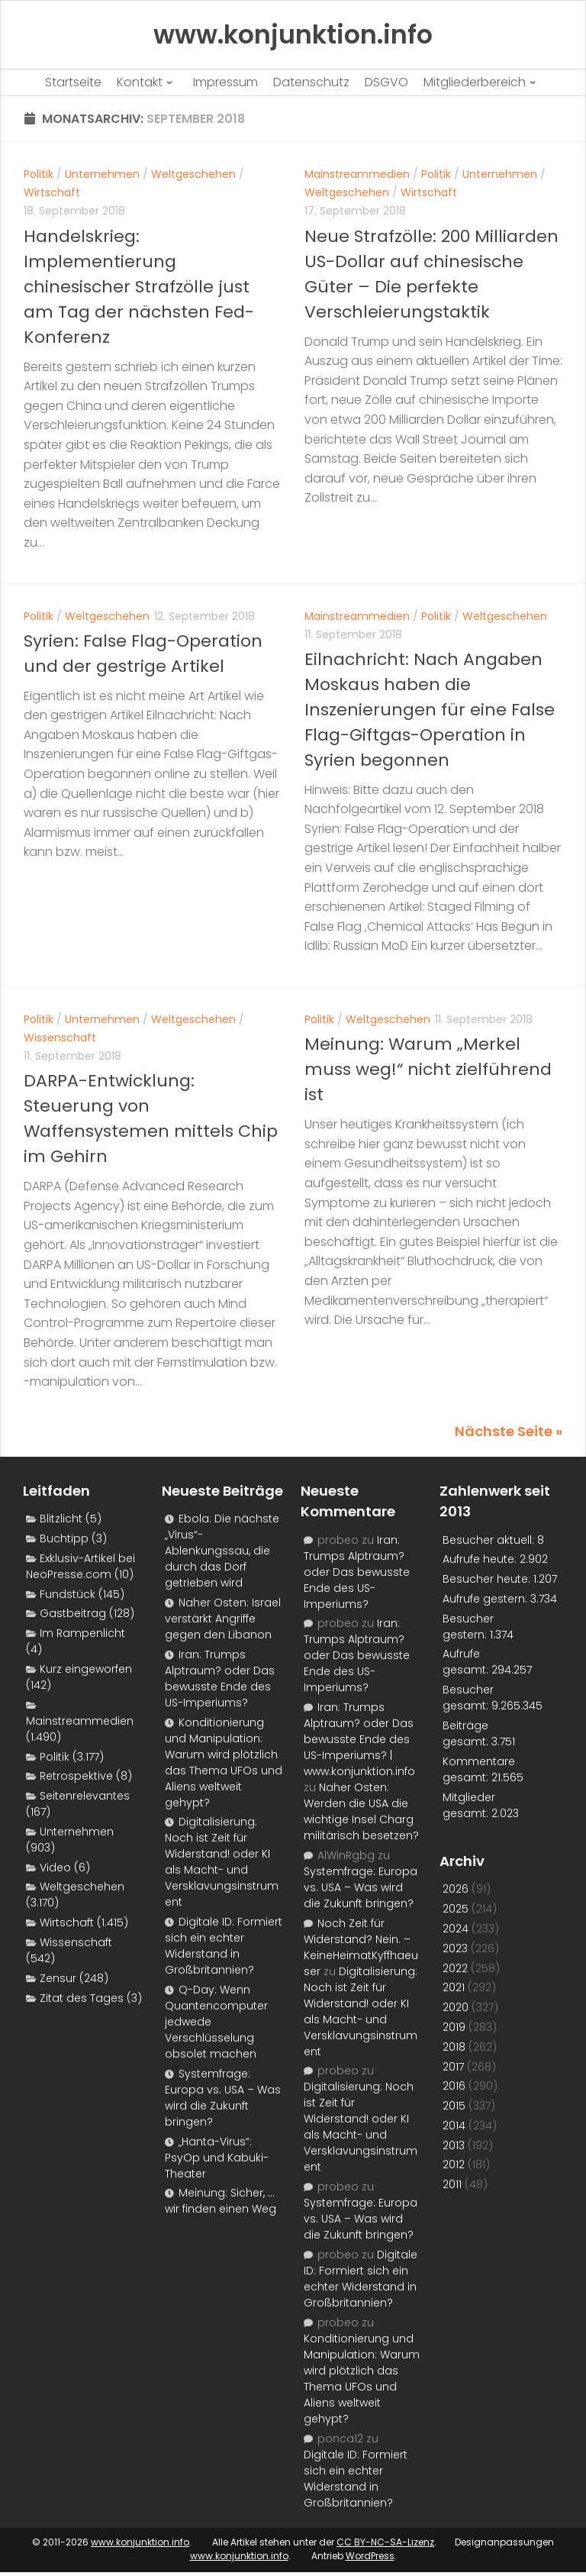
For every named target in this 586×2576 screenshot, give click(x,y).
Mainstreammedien (357, 174)
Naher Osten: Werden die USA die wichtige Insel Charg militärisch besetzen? (361, 1811)
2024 (455, 1928)
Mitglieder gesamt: (469, 1805)
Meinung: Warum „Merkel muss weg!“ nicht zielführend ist (428, 1069)
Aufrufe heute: (481, 1559)
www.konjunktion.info (140, 2542)
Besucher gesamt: (468, 1697)
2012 (454, 2164)
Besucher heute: (488, 1579)
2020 (455, 2007)
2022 (455, 1968)
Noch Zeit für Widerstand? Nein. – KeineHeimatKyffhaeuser (361, 1947)
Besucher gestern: (468, 1626)
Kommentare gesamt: (479, 1769)
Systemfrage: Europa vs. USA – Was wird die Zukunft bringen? (223, 2097)
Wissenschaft (60, 1037)
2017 (453, 2066)
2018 (454, 2047)
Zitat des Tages (82, 1998)
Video (55, 1867)
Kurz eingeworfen (86, 1669)
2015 (454, 2105)
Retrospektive (76, 1776)
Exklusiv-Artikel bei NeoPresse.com (80, 1566)
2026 (455, 1888)
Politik (38, 174)
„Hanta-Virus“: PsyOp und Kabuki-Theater (217, 2157)
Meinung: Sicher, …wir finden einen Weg (220, 2200)
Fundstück (67, 1594)
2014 (454, 2125)
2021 (454, 1987)
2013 (454, 2145)
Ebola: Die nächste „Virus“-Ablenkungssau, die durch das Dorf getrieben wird (222, 1550)
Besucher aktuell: (490, 1540)
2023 (455, 1948)
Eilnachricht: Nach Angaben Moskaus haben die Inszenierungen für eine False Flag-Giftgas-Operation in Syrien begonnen (429, 709)
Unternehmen (102, 174)
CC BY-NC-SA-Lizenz (385, 2542)
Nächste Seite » (508, 1431)
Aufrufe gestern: (486, 1598)
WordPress (370, 2555)
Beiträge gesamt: (467, 1733)
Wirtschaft (52, 192)
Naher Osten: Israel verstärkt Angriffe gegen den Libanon (223, 1618)
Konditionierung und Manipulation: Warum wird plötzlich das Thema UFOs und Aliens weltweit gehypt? (223, 1762)
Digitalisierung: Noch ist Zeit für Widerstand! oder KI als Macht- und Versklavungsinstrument (222, 1861)
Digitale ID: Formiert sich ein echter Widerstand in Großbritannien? (223, 1945)
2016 (454, 2085)
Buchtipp (64, 1538)
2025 (455, 1908)
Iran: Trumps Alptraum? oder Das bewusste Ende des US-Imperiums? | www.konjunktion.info (359, 1739)
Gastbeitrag (73, 1613)
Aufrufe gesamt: (467, 1661)
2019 (454, 2027)
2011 (452, 2184)
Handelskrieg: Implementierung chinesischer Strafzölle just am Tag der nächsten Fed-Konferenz (139, 286)
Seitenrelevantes (85, 1795)
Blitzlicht (61, 1518)
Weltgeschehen (193, 174)
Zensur (58, 1978)
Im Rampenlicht (82, 1633)
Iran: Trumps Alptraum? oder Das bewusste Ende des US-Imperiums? (220, 1678)
